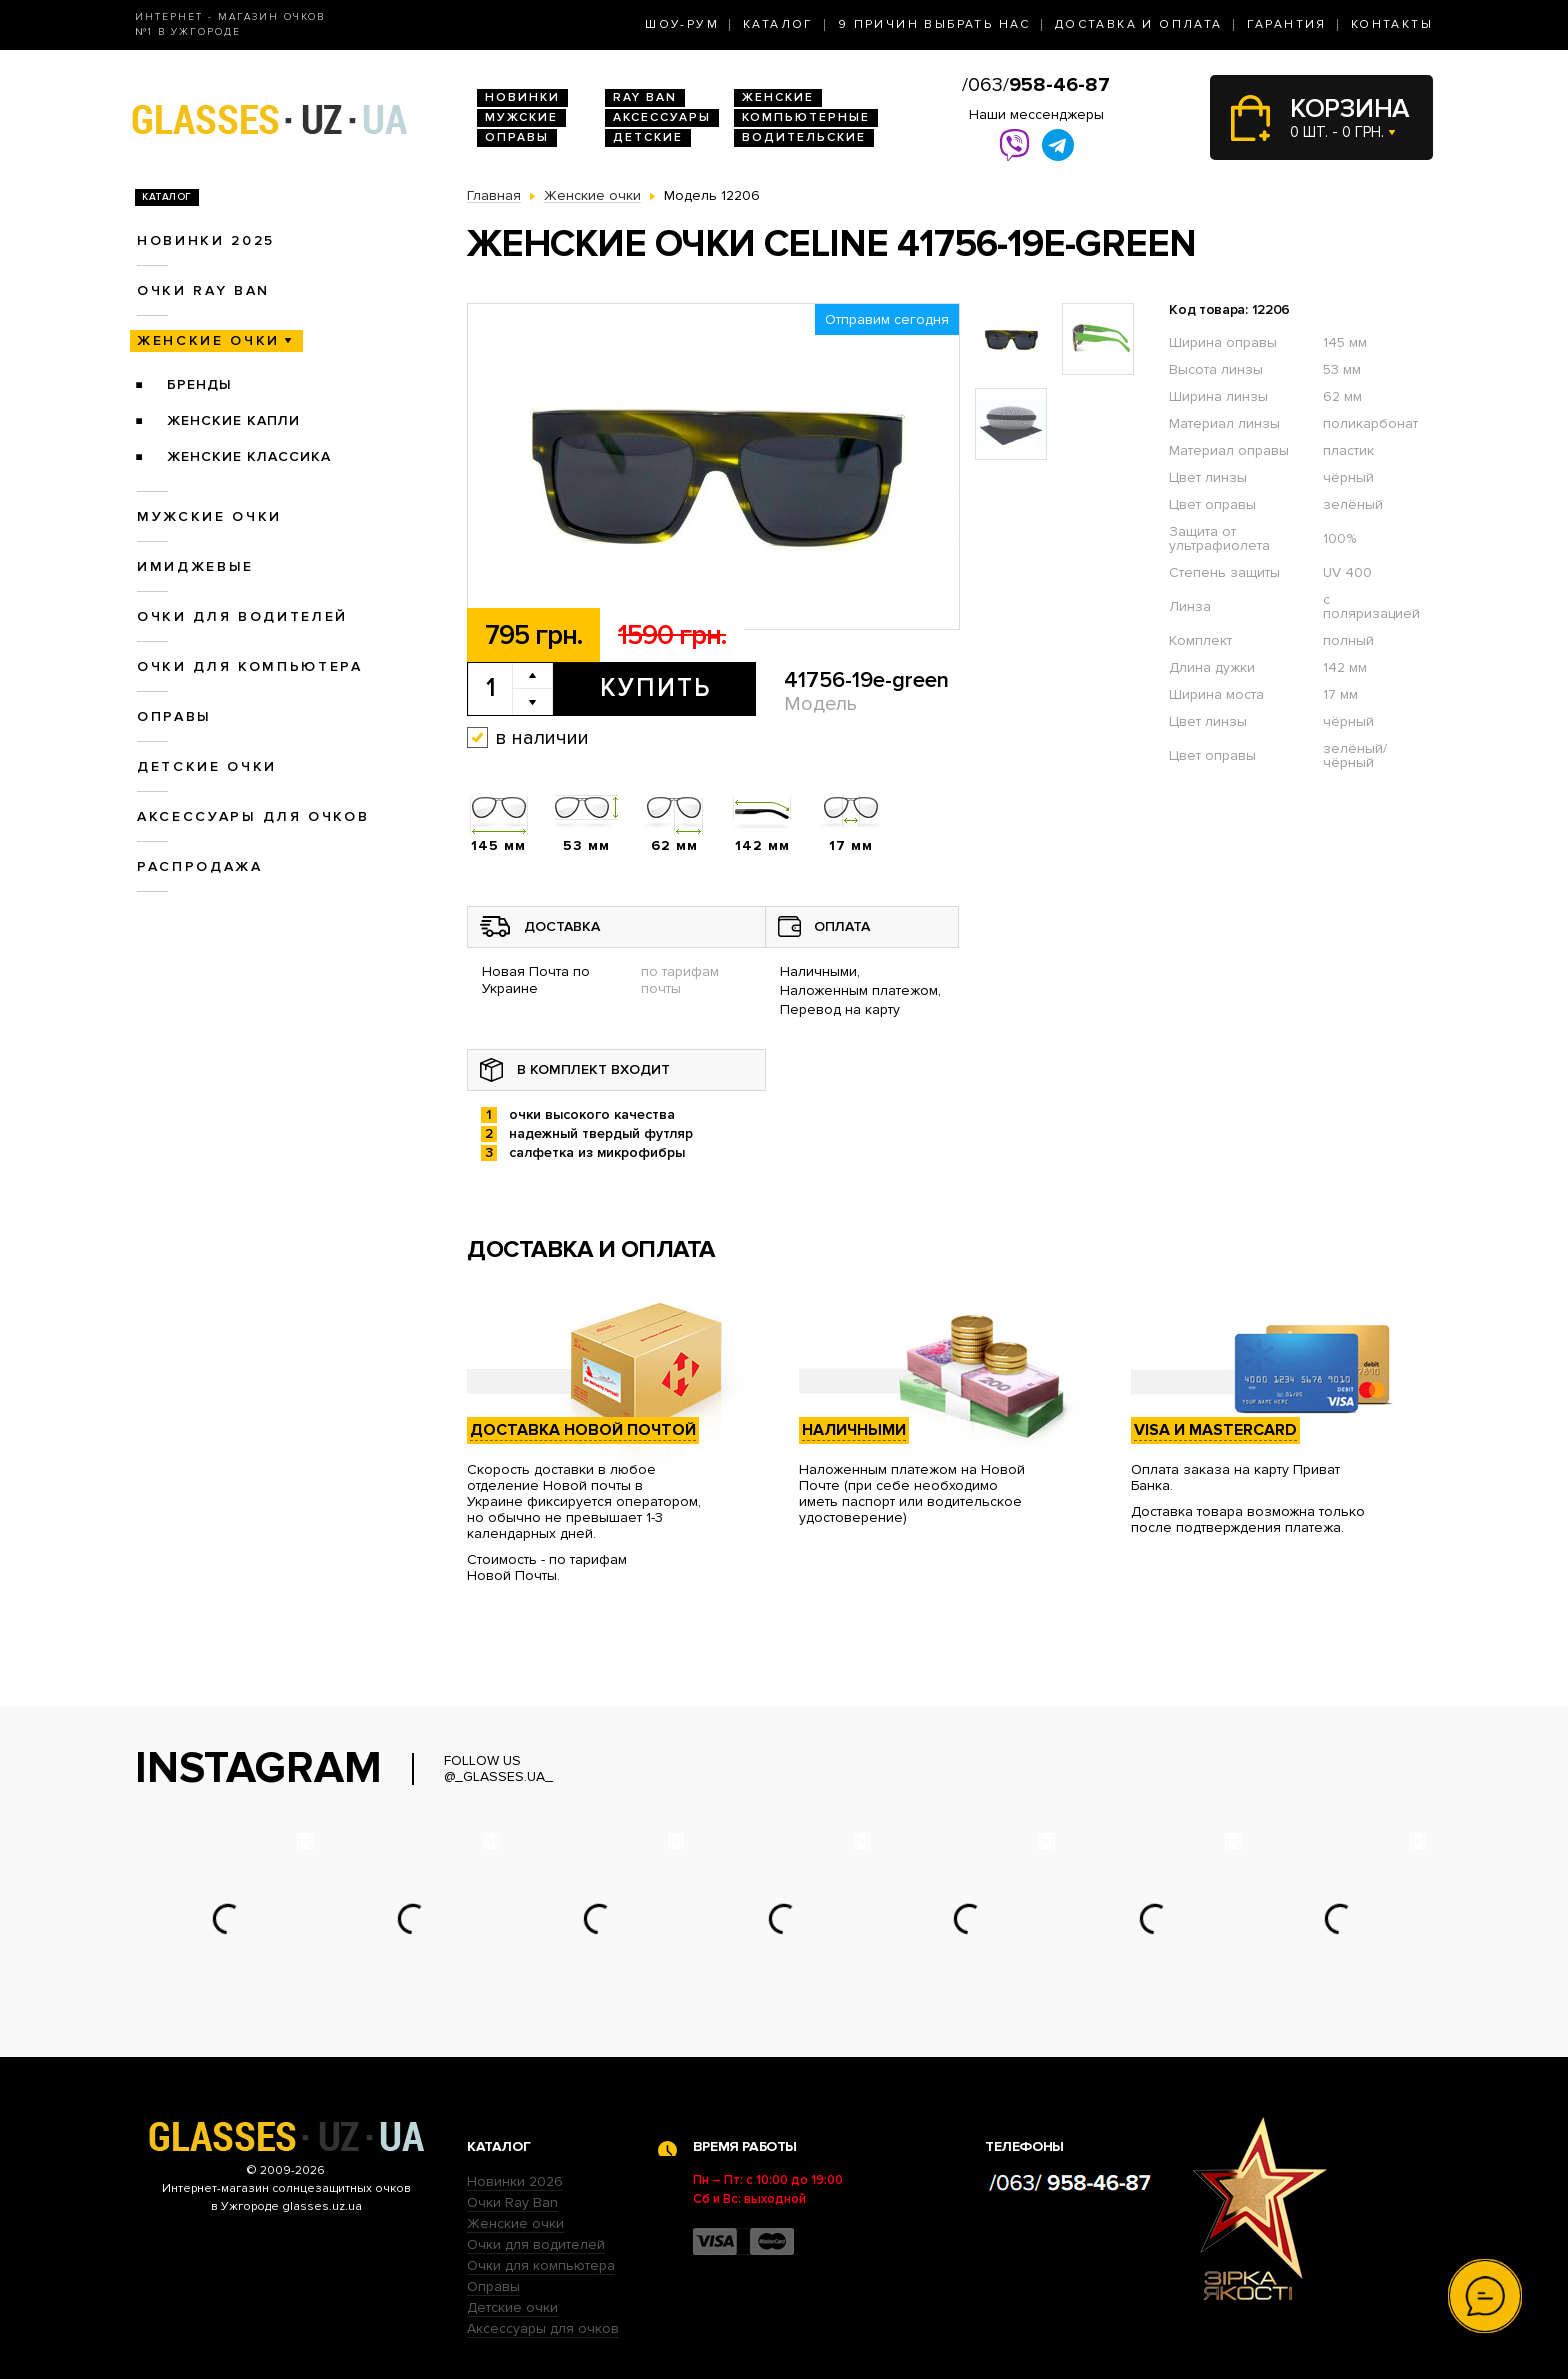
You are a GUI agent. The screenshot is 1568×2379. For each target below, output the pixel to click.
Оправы (517, 137)
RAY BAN (645, 97)
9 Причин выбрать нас (934, 24)
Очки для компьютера (250, 666)
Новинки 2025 (206, 240)
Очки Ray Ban (512, 2202)
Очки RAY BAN (203, 290)
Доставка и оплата (1139, 24)
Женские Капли (233, 420)
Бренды (199, 384)
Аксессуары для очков (253, 816)
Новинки (522, 97)
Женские (778, 97)
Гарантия (1287, 24)
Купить (655, 688)
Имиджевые (195, 566)
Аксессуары (662, 117)
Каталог (778, 24)
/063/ (1036, 85)
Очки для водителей (242, 616)
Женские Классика (249, 456)
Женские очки (208, 340)
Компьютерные (806, 117)
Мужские (521, 117)
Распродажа (200, 866)
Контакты (1392, 24)
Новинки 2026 (515, 2181)
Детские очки (207, 766)
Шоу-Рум (682, 24)
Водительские (804, 137)
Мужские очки (209, 516)
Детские (648, 137)
